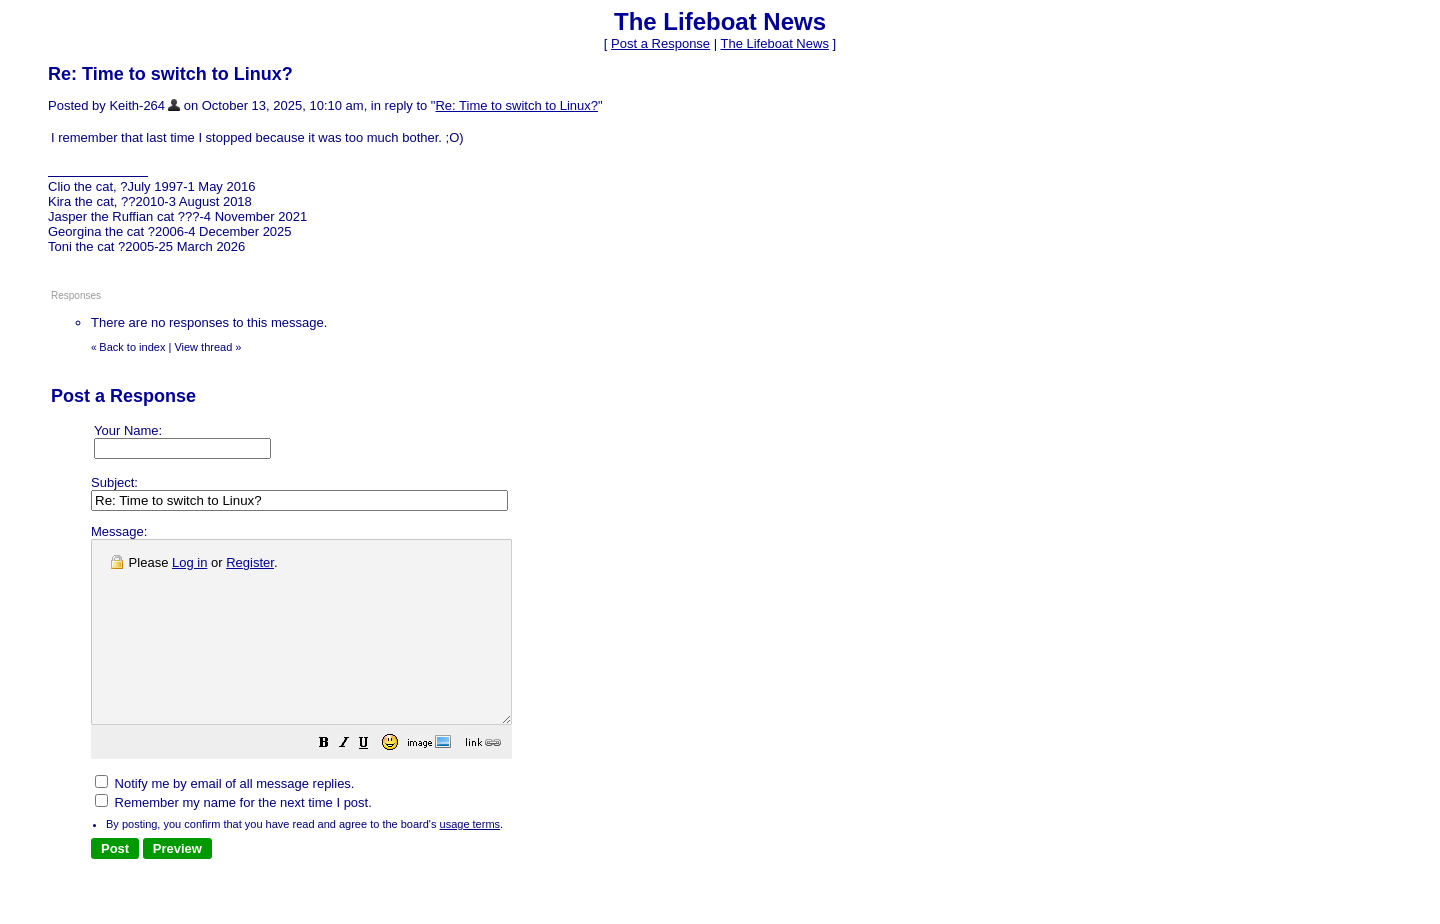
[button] (374, 781)
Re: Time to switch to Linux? (516, 105)
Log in (189, 562)
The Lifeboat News (774, 43)
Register (250, 562)
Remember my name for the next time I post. (233, 838)
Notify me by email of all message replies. (224, 819)
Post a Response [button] (660, 43)
